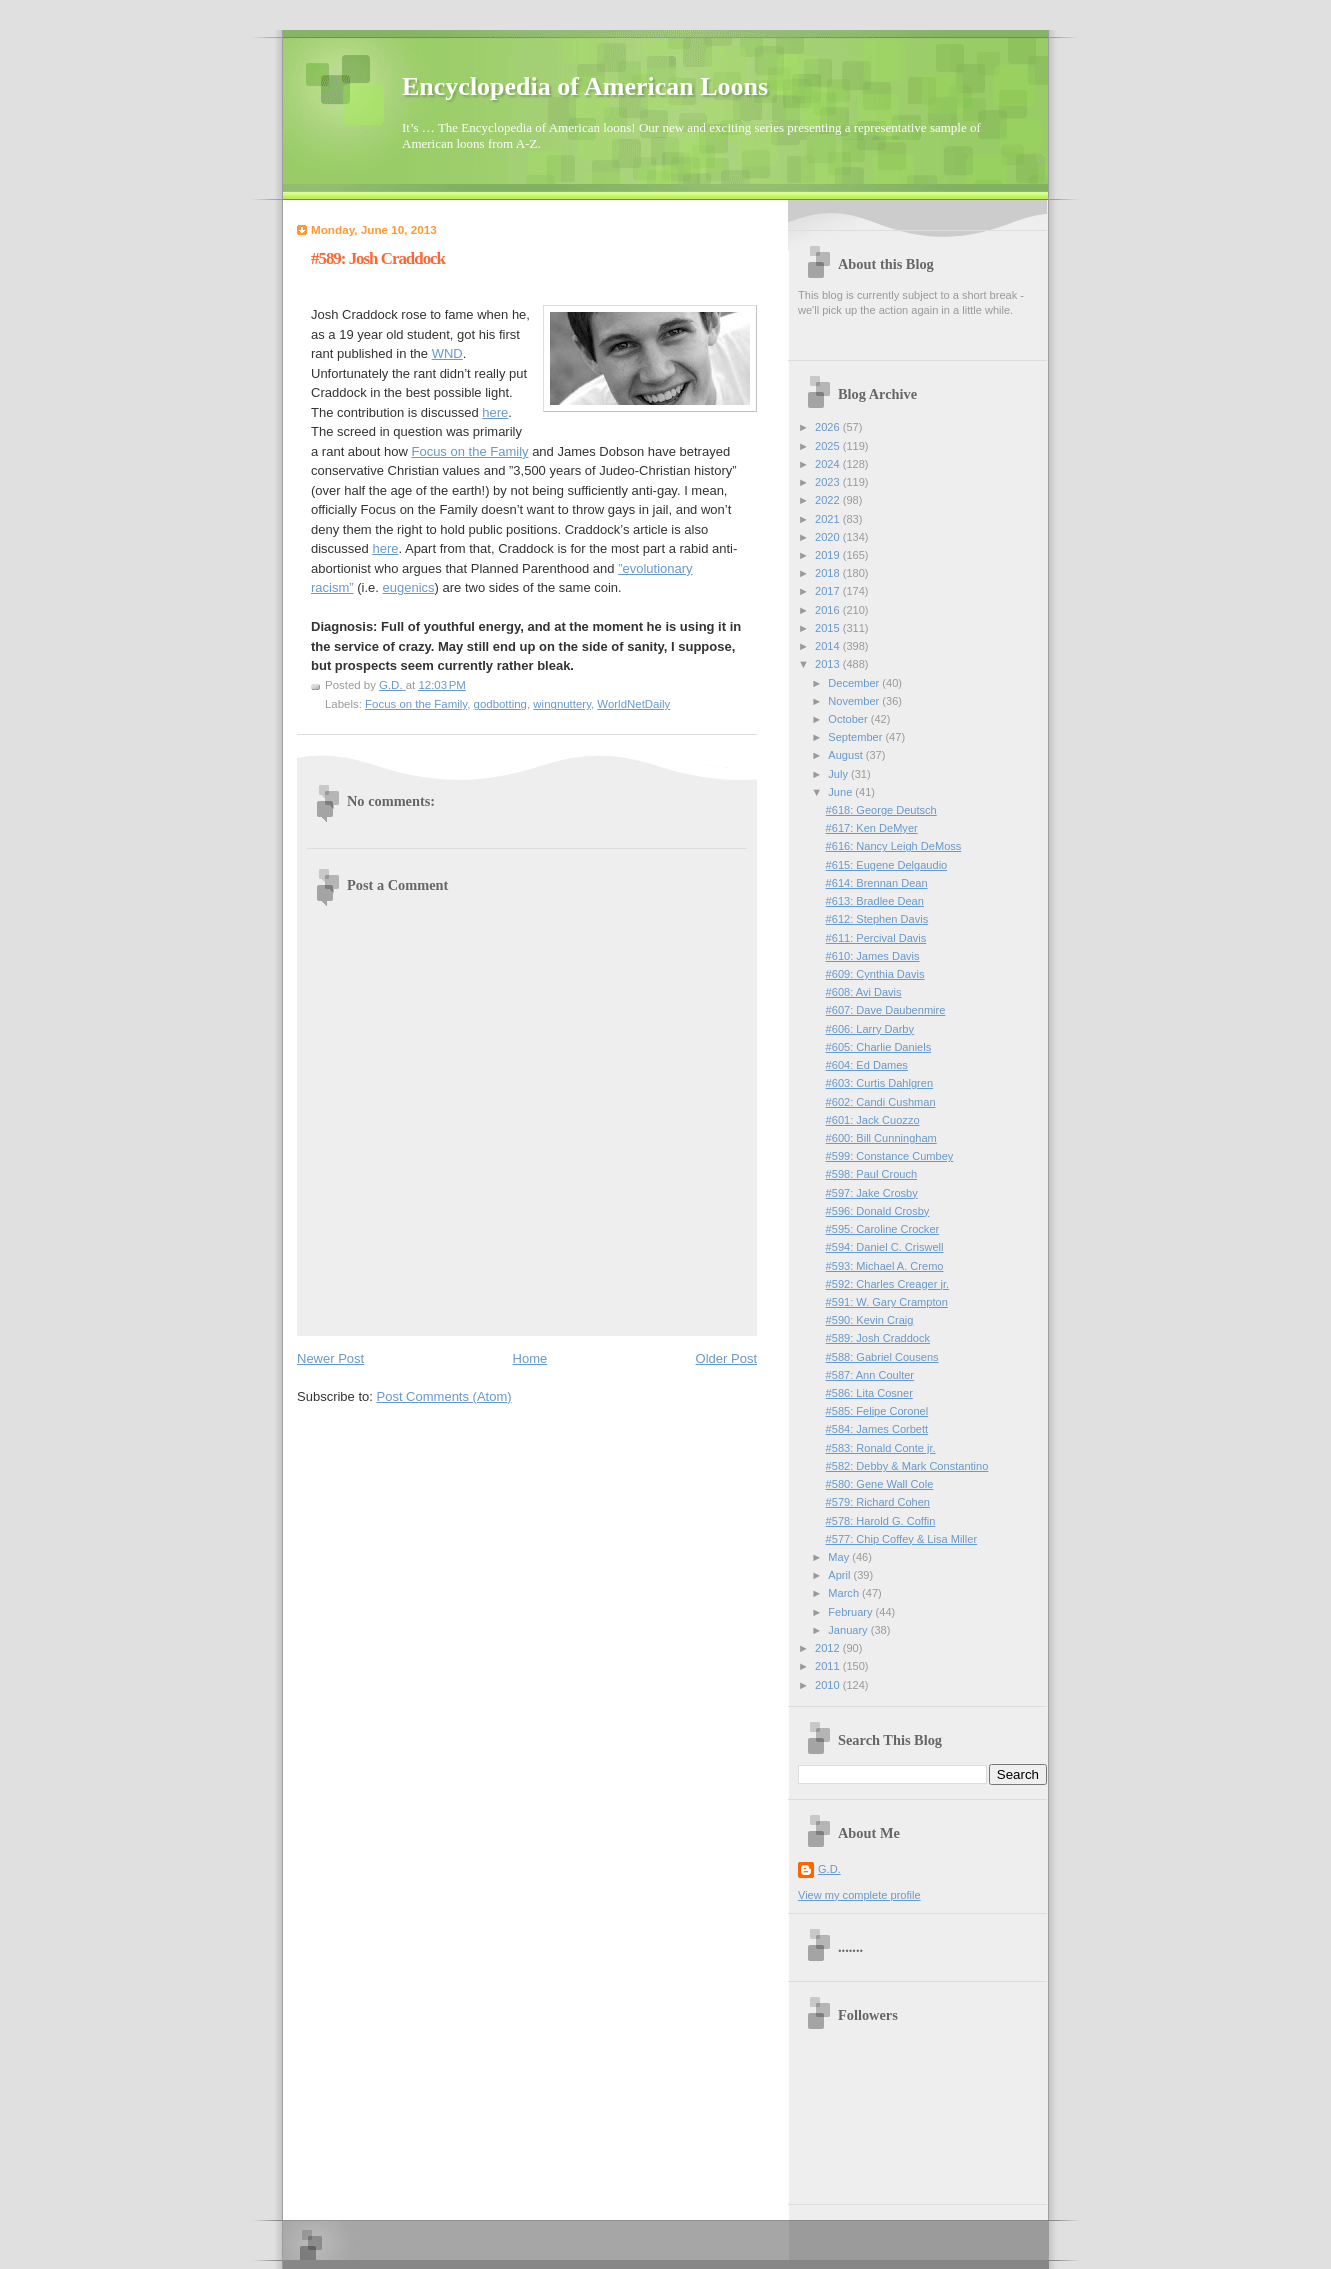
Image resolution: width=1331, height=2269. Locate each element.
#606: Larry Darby (870, 1029)
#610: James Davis (873, 956)
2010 (829, 1685)
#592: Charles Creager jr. (887, 1284)
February (851, 1612)
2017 (829, 591)
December (855, 683)
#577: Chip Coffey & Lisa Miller (901, 1539)
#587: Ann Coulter (870, 1375)
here (495, 412)
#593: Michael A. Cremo (885, 1266)
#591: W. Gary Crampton (887, 1302)
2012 (829, 1648)
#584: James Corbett (877, 1429)
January (849, 1630)
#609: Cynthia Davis (875, 974)
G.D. (829, 1869)
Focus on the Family (469, 451)
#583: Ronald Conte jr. (881, 1448)
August (846, 755)
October (849, 719)
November (855, 701)
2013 (829, 664)
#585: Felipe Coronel (877, 1411)
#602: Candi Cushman (881, 1102)
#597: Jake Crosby (872, 1193)
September (856, 737)
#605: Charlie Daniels (879, 1047)
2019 (829, 555)
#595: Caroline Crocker (883, 1229)
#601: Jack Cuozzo (873, 1120)
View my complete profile (859, 1895)
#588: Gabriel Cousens (882, 1357)
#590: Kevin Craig (870, 1320)
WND (447, 353)
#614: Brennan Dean (877, 883)
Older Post (726, 1358)
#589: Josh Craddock (878, 1338)
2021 (829, 519)
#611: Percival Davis (876, 938)
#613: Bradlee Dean (875, 901)
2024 (829, 464)
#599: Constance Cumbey (890, 1156)
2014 (829, 646)
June (841, 792)
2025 (829, 446)
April (840, 1575)
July (839, 774)
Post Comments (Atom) (444, 1396)
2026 (829, 427)
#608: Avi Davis (864, 992)
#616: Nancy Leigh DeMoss (894, 846)
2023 (829, 482)
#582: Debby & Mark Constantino (907, 1466)
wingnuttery (562, 704)
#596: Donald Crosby (878, 1211)
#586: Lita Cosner (869, 1393)
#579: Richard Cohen (878, 1502)
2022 (829, 500)
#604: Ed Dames (867, 1065)
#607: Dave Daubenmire (886, 1010)
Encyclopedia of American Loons (585, 86)
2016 (829, 610)
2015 (829, 628)
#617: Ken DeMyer (872, 828)
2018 (829, 573)
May (840, 1557)
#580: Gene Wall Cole (880, 1484)
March (845, 1593)
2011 (829, 1666)
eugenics (409, 587)
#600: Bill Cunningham (881, 1138)
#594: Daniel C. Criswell (885, 1247)
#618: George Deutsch (881, 810)
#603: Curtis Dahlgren (879, 1083)
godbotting (500, 704)
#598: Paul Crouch (872, 1174)
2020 (829, 537)
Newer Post (330, 1358)
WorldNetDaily (633, 704)
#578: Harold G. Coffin (881, 1521)
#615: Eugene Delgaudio (887, 865)
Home (530, 1358)
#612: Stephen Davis (877, 919)
